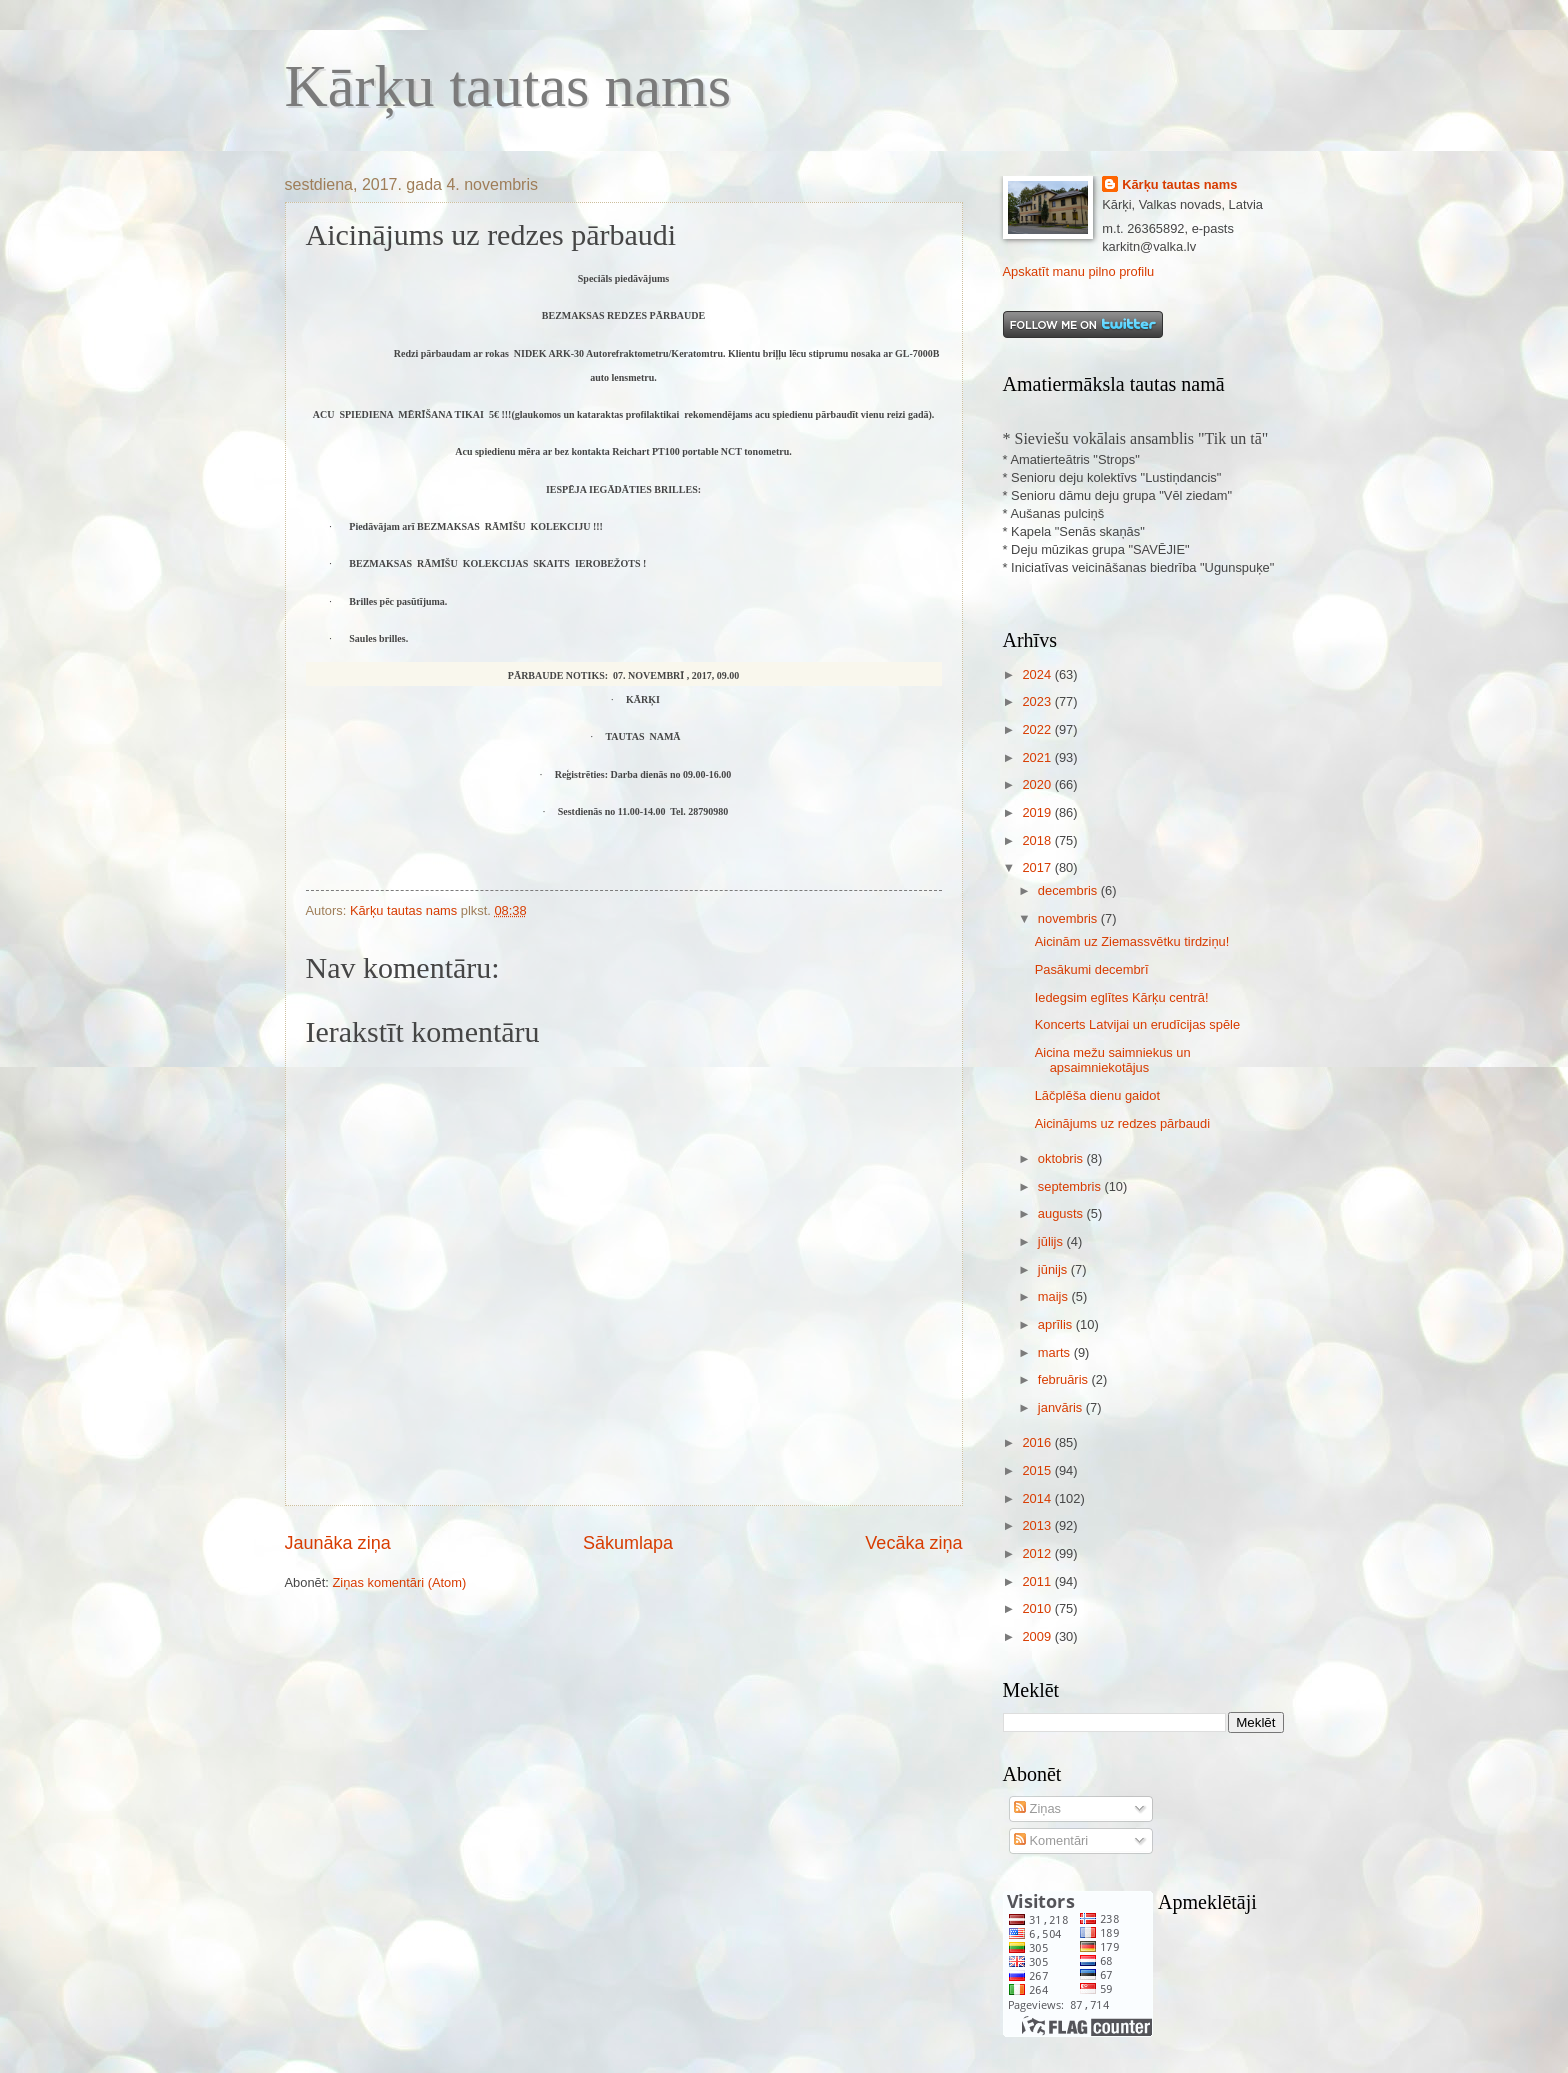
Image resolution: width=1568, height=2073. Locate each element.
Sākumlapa (628, 1543)
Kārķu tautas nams (508, 86)
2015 (1038, 1470)
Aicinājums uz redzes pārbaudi (1122, 1123)
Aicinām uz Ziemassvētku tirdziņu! (1132, 941)
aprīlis (1057, 1324)
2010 (1038, 1608)
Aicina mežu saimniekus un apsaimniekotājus (1113, 1060)
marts (1056, 1352)
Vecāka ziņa (913, 1543)
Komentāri (1051, 1840)
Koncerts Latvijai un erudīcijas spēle (1137, 1024)
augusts (1062, 1213)
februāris (1065, 1379)
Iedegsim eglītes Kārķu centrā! (1122, 997)
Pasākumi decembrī (1092, 969)
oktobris (1062, 1158)
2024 (1038, 674)
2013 (1038, 1525)
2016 (1038, 1442)
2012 (1038, 1553)
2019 (1038, 812)
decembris (1069, 890)
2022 (1038, 729)
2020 (1038, 784)
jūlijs (1052, 1241)
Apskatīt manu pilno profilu (1079, 271)
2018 (1038, 840)
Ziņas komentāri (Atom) (399, 1582)
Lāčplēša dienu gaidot (1097, 1095)
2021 (1038, 757)
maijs (1055, 1296)
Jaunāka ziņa (338, 1543)
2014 (1038, 1498)
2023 (1038, 701)
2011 (1038, 1581)
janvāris (1062, 1407)
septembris (1071, 1186)
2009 (1038, 1636)
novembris (1069, 918)
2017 (1038, 867)
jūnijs (1054, 1269)
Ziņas (1037, 1808)
